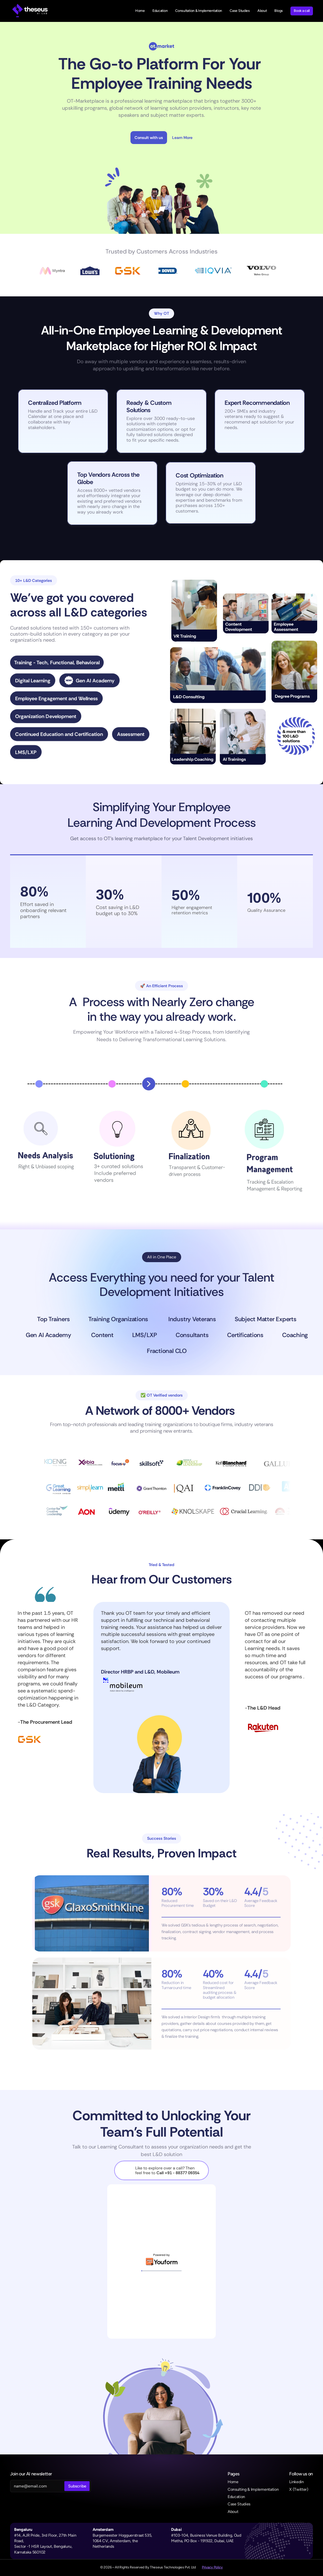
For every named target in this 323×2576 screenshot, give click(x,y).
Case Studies (239, 2504)
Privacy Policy (212, 2567)
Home (233, 2481)
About (233, 2511)
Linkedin (296, 2481)
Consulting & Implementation (253, 2489)
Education (236, 2496)
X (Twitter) (298, 2489)
